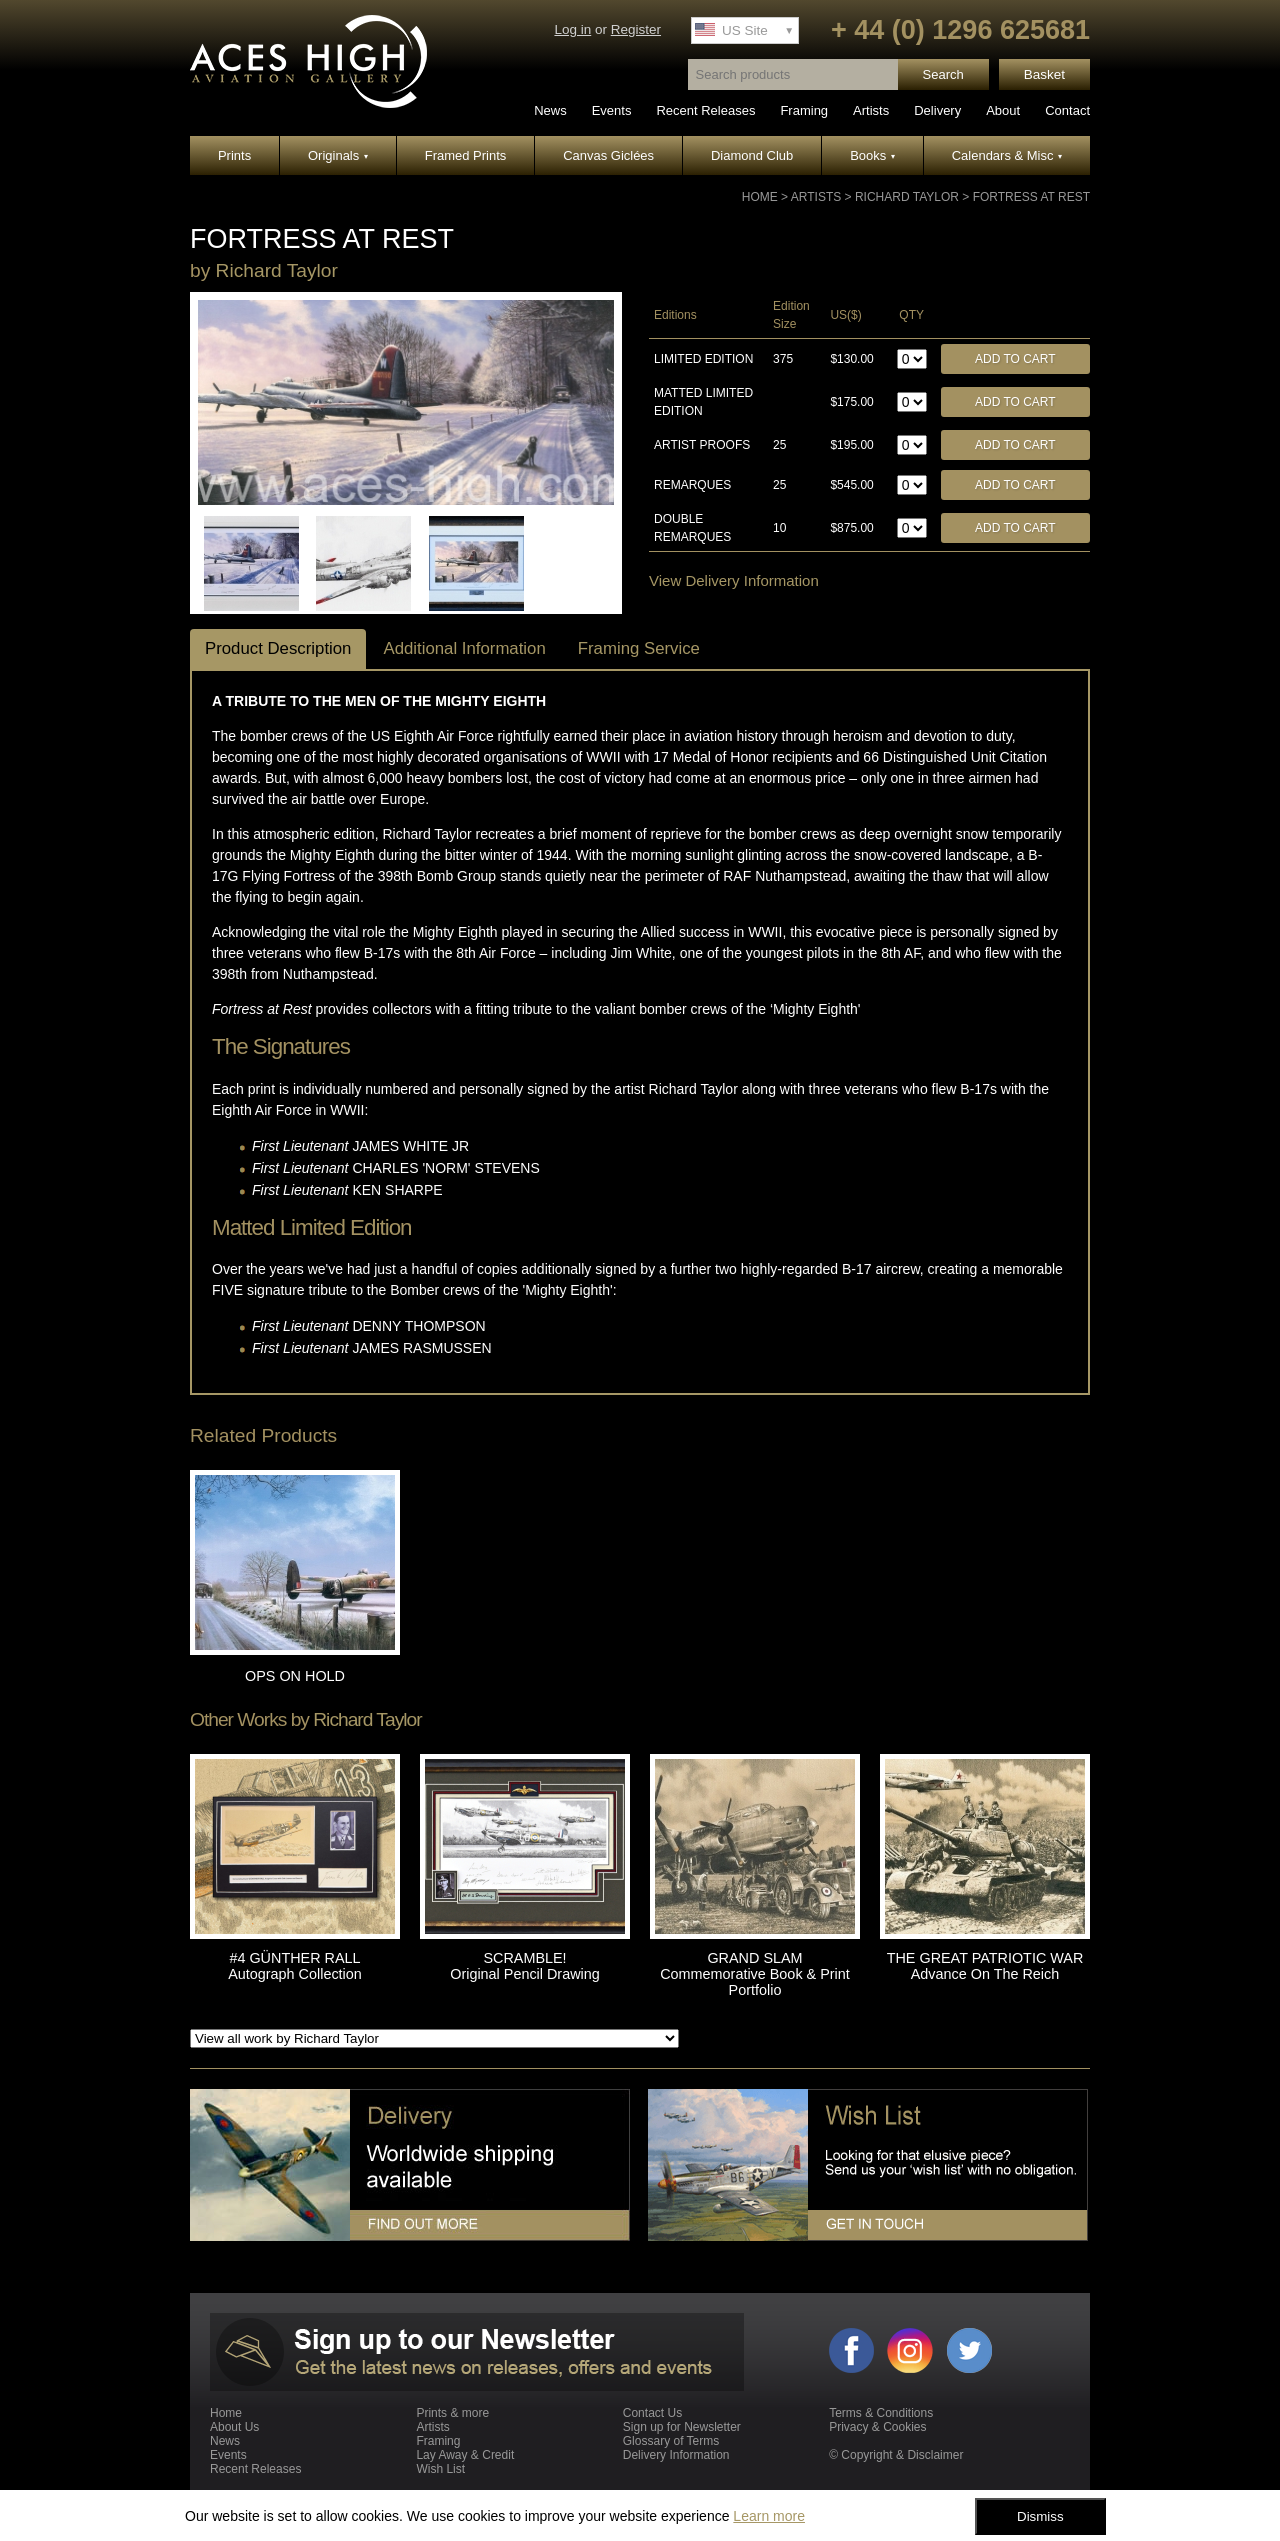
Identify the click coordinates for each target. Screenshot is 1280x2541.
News (550, 110)
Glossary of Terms (671, 2441)
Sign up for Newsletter (682, 2427)
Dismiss (1040, 2516)
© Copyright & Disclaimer (896, 2455)
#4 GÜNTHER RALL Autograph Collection (295, 1966)
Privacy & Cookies (877, 2427)
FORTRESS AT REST (1031, 197)
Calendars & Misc (1007, 155)
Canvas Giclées (608, 155)
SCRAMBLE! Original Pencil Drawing (525, 1966)
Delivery (937, 110)
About (1003, 110)
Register (636, 29)
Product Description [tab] (278, 648)
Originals (338, 155)
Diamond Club (752, 155)
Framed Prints (466, 155)
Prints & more (452, 2413)
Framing (804, 110)
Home (760, 197)
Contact (1067, 110)
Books (872, 155)
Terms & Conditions (881, 2413)
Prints (234, 155)
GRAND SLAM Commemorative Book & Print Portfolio (755, 1974)
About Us (234, 2427)
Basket (1044, 74)
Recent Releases (705, 110)
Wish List (440, 2469)
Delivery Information (676, 2455)
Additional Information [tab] (464, 648)
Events (612, 110)
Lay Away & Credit (465, 2455)
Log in (572, 29)
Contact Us (652, 2413)
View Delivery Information (734, 580)
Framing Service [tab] (639, 648)
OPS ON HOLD (295, 1676)
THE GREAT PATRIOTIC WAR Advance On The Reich (985, 1966)
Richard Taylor (907, 197)
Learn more (769, 2516)
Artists (871, 110)
